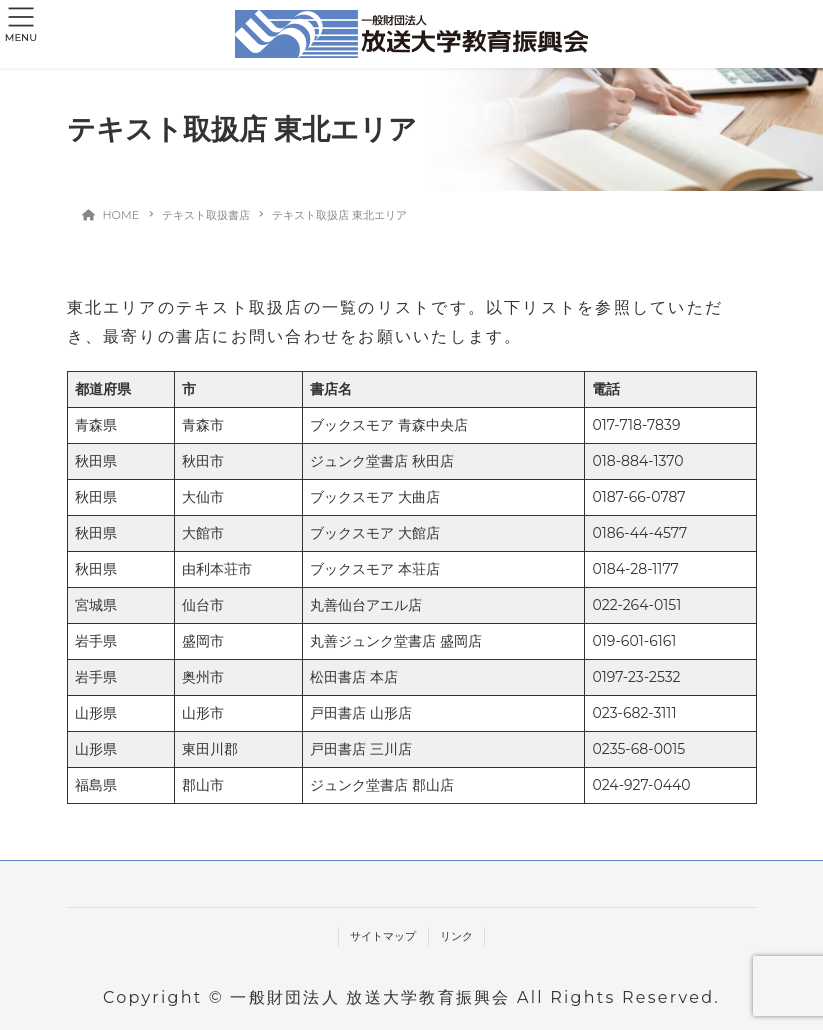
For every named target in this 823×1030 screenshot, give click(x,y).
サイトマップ (383, 936)
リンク (456, 936)
